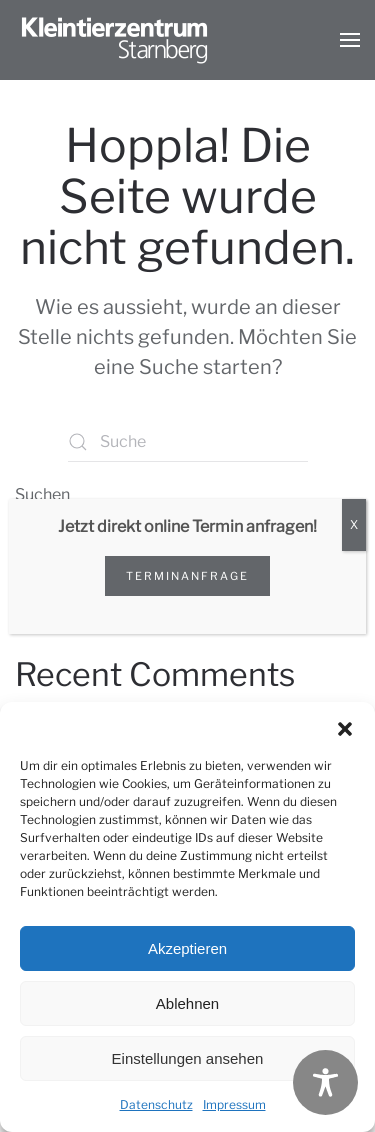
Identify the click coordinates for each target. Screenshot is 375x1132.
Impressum (234, 1104)
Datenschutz (156, 1104)
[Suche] (188, 442)
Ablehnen (187, 1003)
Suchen (42, 494)
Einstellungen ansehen (188, 1058)
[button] (345, 727)
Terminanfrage (187, 576)
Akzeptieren (187, 948)
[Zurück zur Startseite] (115, 40)
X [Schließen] (354, 524)
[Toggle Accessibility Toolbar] (325, 1082)
